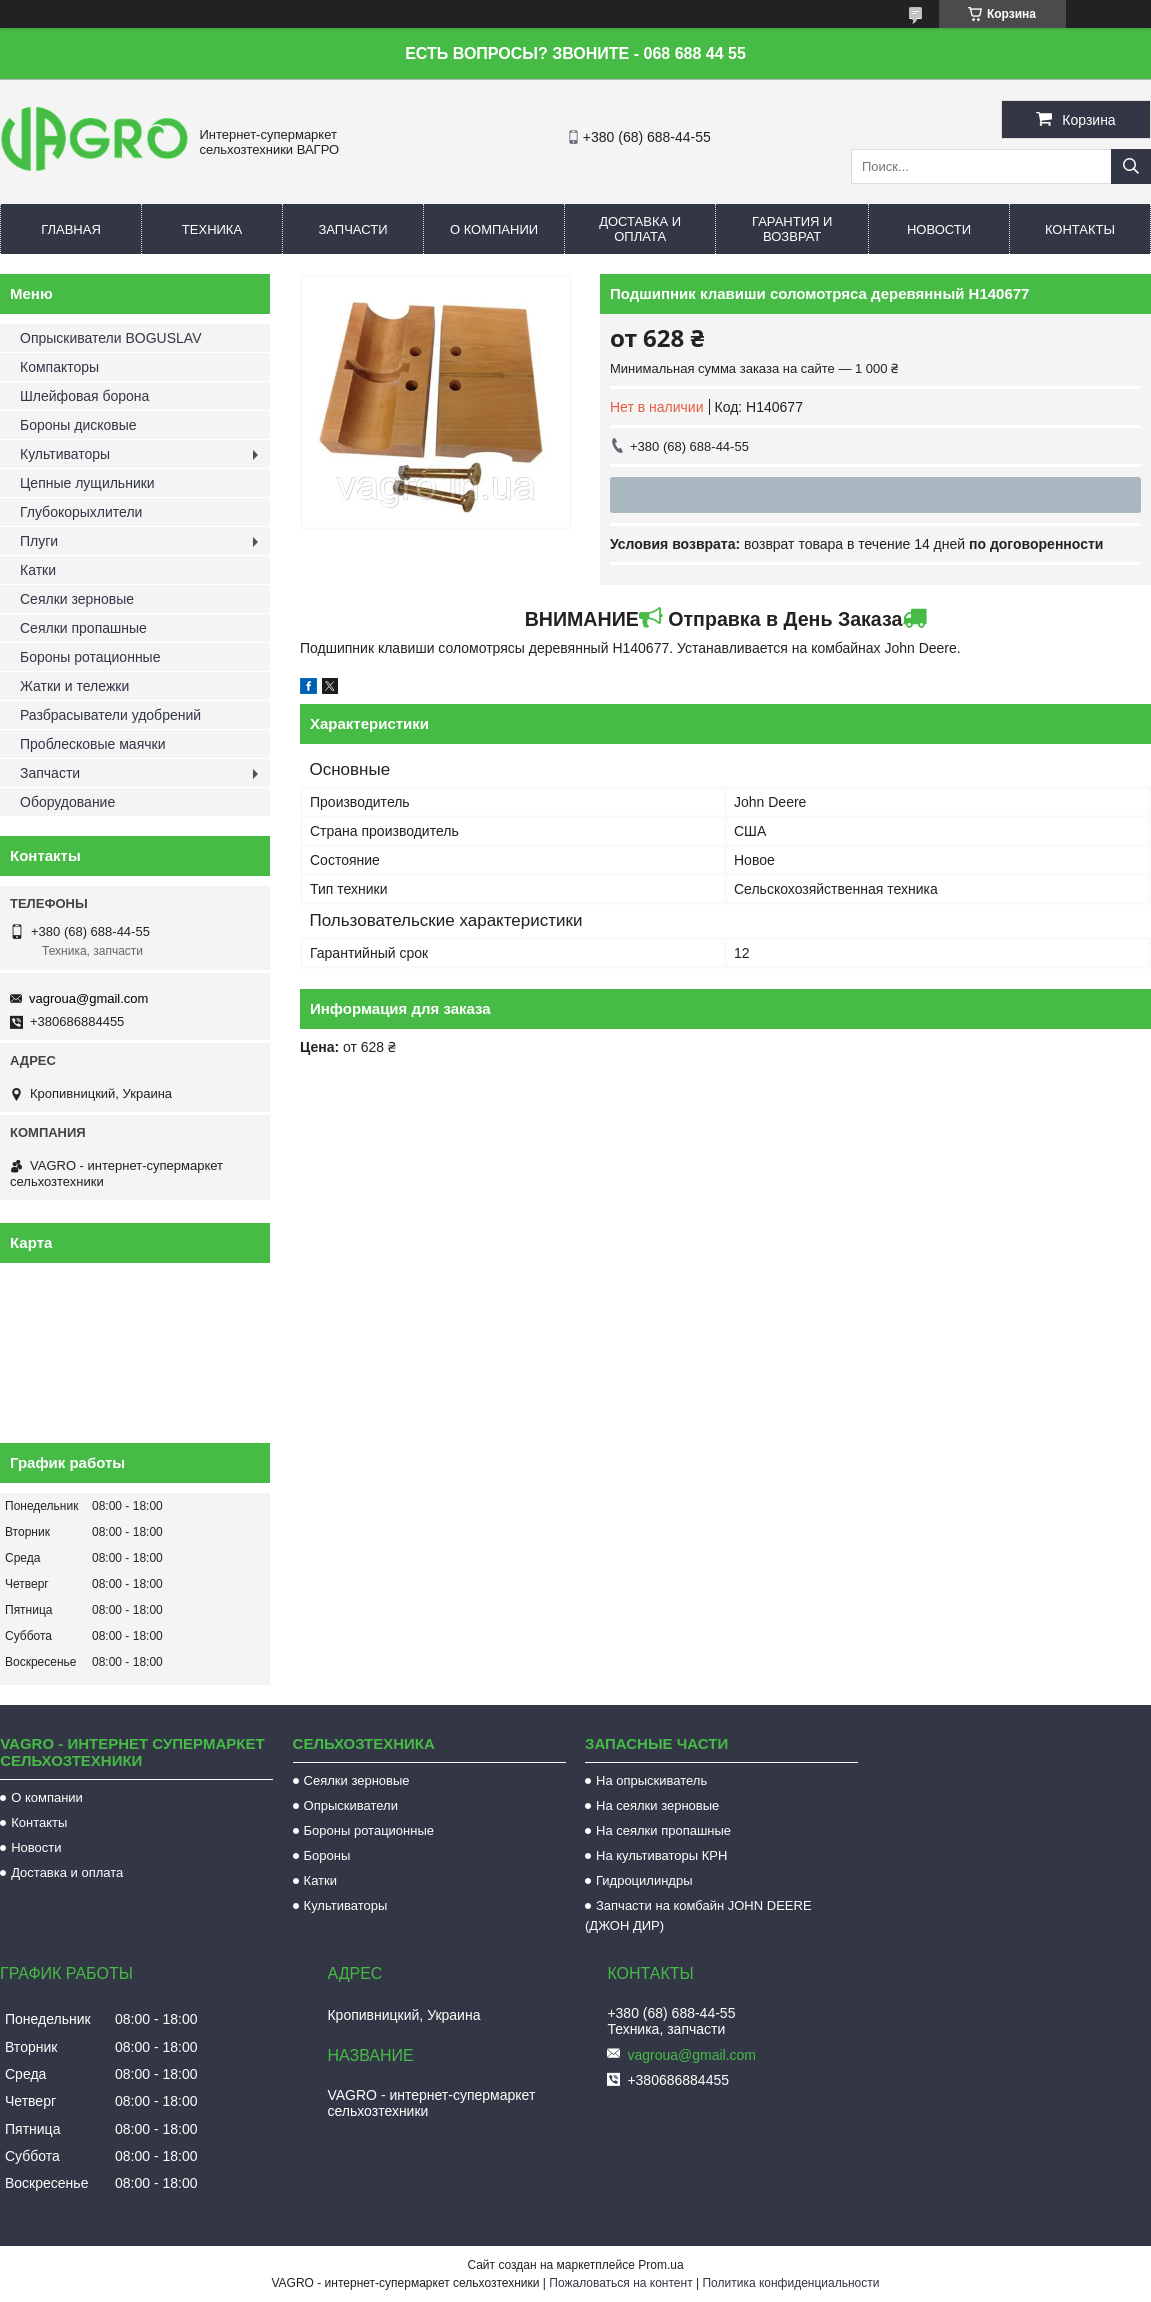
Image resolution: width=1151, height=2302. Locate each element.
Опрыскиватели (351, 1805)
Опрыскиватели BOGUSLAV (110, 338)
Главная (71, 229)
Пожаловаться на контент (620, 2283)
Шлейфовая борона (84, 396)
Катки (38, 570)
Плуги (39, 541)
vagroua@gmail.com (88, 998)
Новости (939, 229)
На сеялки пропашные (663, 1830)
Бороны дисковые (78, 425)
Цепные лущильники (87, 483)
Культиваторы (65, 454)
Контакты (1080, 229)
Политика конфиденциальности (790, 2283)
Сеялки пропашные (83, 628)
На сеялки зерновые (657, 1805)
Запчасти (352, 229)
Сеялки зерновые (77, 599)
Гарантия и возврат (792, 229)
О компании (494, 229)
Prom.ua (660, 2265)
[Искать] (1131, 166)
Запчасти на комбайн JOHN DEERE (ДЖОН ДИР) (698, 1915)
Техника (212, 229)
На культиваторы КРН (661, 1855)
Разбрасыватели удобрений (110, 715)
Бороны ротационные (90, 657)
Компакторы (59, 367)
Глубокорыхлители (81, 512)
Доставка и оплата (640, 229)
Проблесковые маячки (92, 744)
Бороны (327, 1855)
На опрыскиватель (651, 1780)
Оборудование (67, 802)
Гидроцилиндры (644, 1880)
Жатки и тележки (74, 686)
